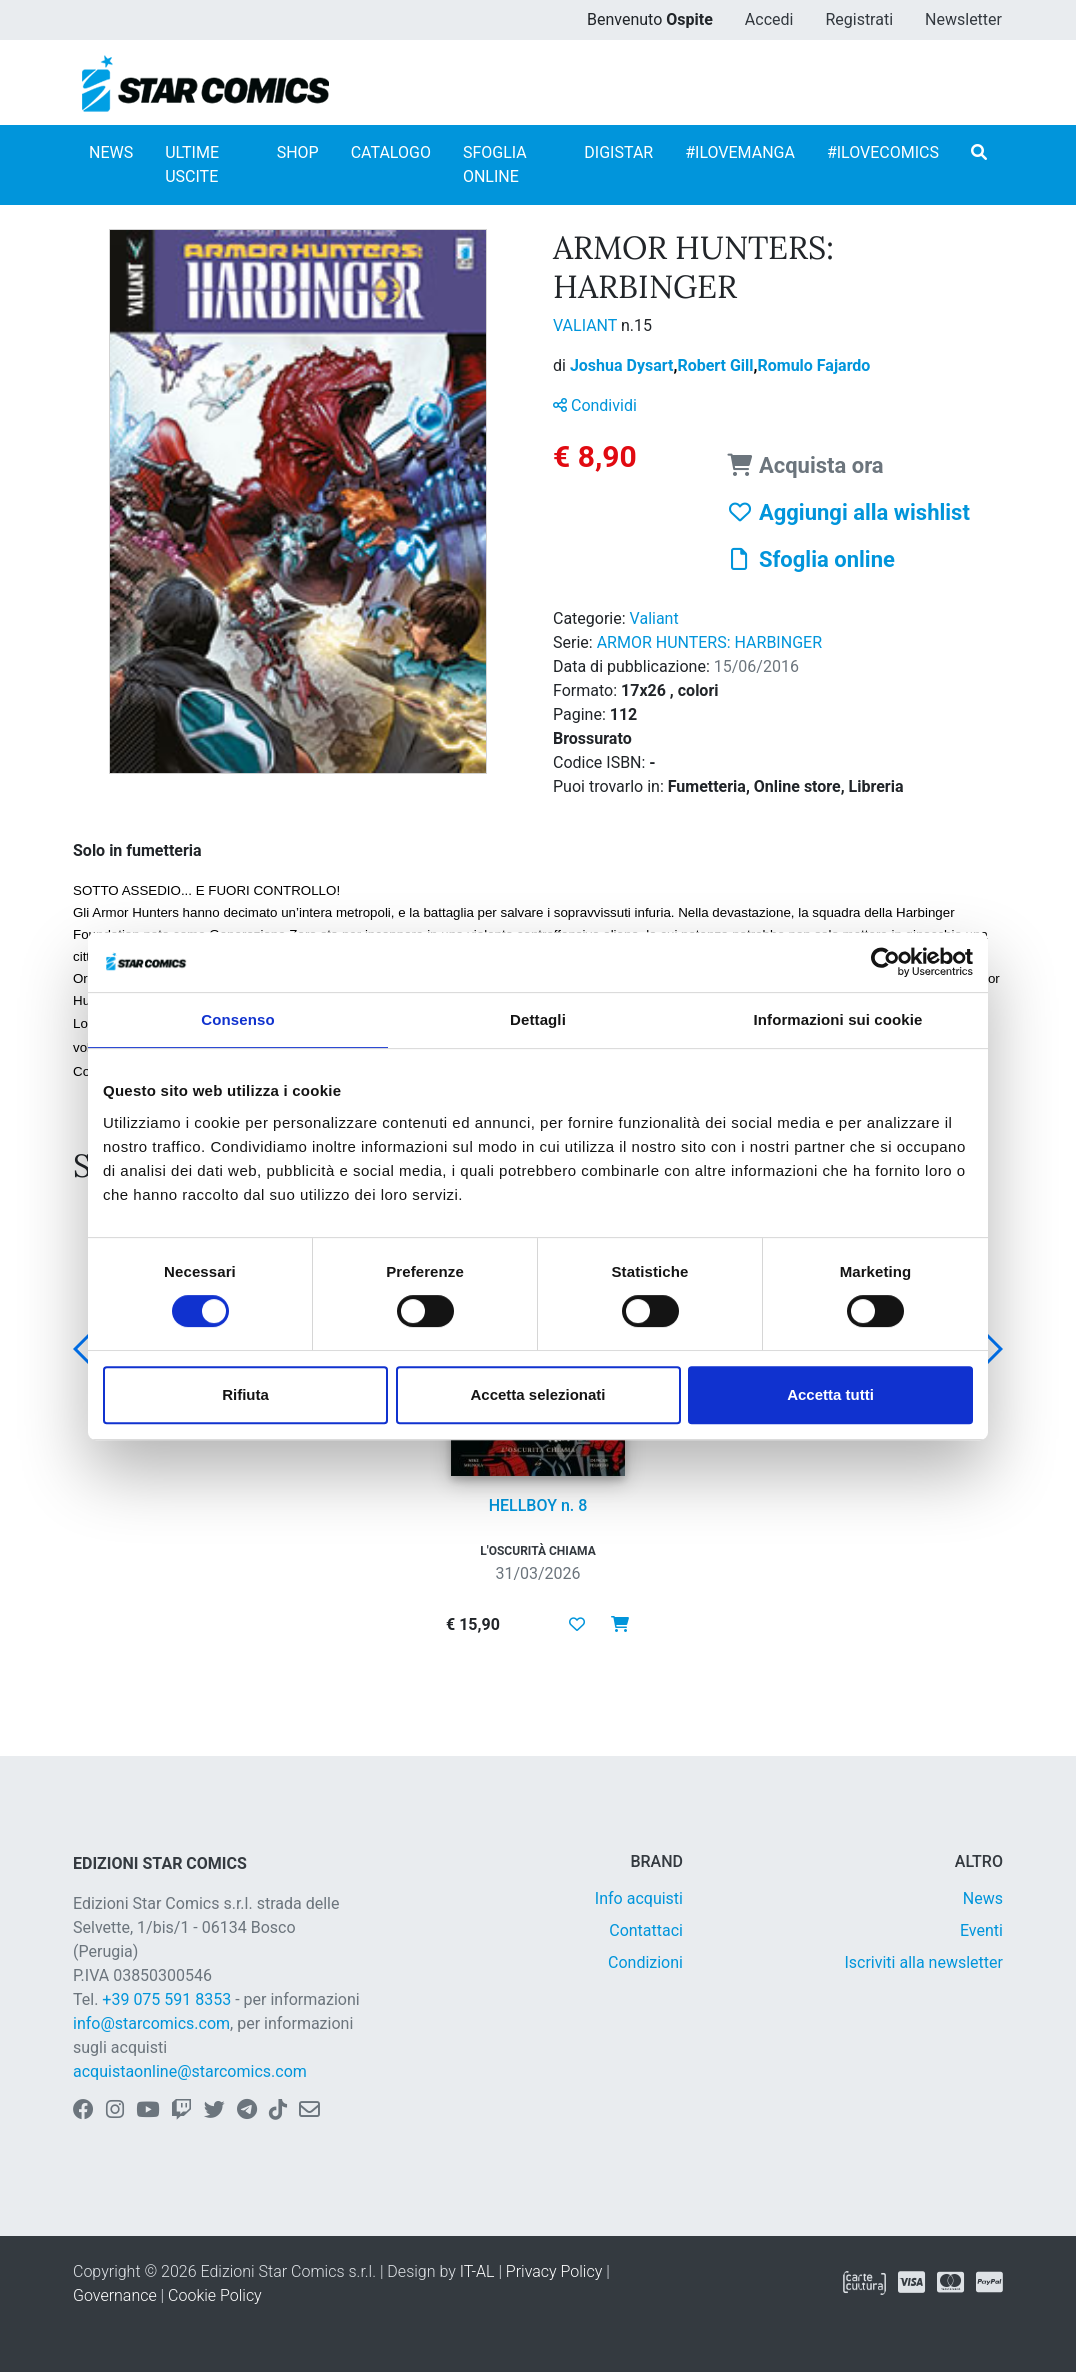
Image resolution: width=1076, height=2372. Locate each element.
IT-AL (477, 2271)
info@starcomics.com (151, 2023)
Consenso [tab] (237, 1019)
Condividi (595, 405)
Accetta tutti (830, 1394)
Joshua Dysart (623, 365)
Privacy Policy (554, 2271)
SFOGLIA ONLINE (495, 164)
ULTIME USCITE (192, 164)
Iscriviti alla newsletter (923, 1962)
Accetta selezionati (537, 1394)
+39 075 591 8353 (166, 1999)
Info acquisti (639, 1898)
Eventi (981, 1930)
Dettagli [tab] (538, 1019)
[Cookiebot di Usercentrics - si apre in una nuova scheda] (885, 962)
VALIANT (587, 325)
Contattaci (646, 1930)
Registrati (859, 19)
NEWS (111, 152)
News (983, 1898)
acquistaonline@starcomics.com (190, 2071)
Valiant (654, 618)
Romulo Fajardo (813, 365)
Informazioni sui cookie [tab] (838, 1019)
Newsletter (963, 19)
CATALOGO (391, 152)
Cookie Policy (215, 2295)
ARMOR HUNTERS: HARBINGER (709, 642)
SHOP (298, 152)
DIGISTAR (618, 152)
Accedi (769, 19)
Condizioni (645, 1962)
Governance (115, 2295)
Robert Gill (717, 365)
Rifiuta (245, 1394)
